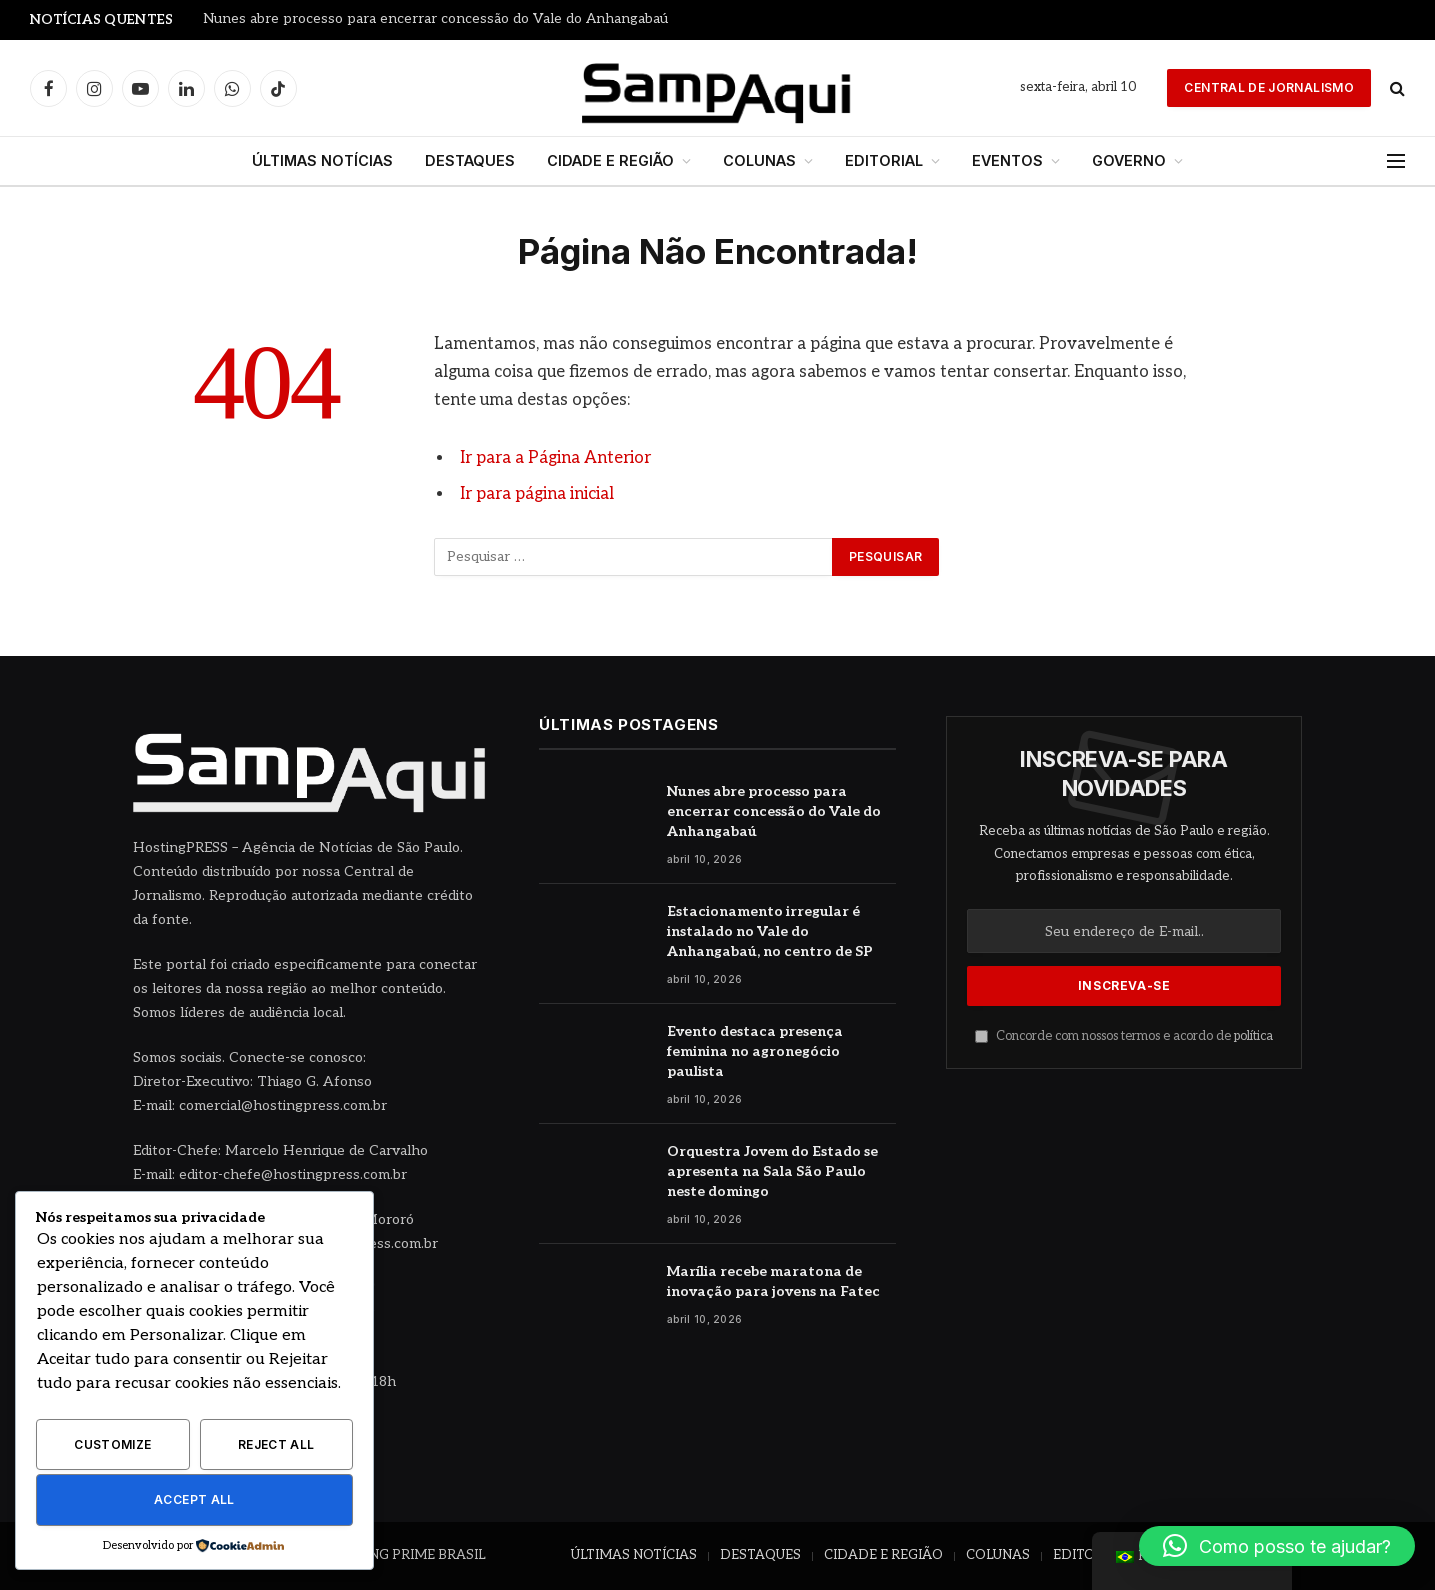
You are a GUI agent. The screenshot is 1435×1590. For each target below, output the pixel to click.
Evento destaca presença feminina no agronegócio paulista (755, 1051)
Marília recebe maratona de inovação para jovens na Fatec (773, 1281)
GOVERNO (1129, 160)
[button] (1277, 1546)
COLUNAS (759, 160)
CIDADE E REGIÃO (610, 160)
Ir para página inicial (537, 494)
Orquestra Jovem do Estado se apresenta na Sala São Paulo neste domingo (772, 1171)
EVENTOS (1007, 160)
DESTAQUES (470, 160)
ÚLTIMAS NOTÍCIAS (322, 160)
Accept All (194, 1499)
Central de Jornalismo (1269, 87)
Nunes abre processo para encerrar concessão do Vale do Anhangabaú (435, 19)
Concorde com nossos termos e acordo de (1124, 1036)
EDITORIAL (884, 160)
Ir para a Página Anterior (555, 458)
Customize (112, 1444)
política (1253, 1036)
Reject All (276, 1444)
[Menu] (1396, 161)
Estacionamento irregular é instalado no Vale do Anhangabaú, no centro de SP (770, 931)
